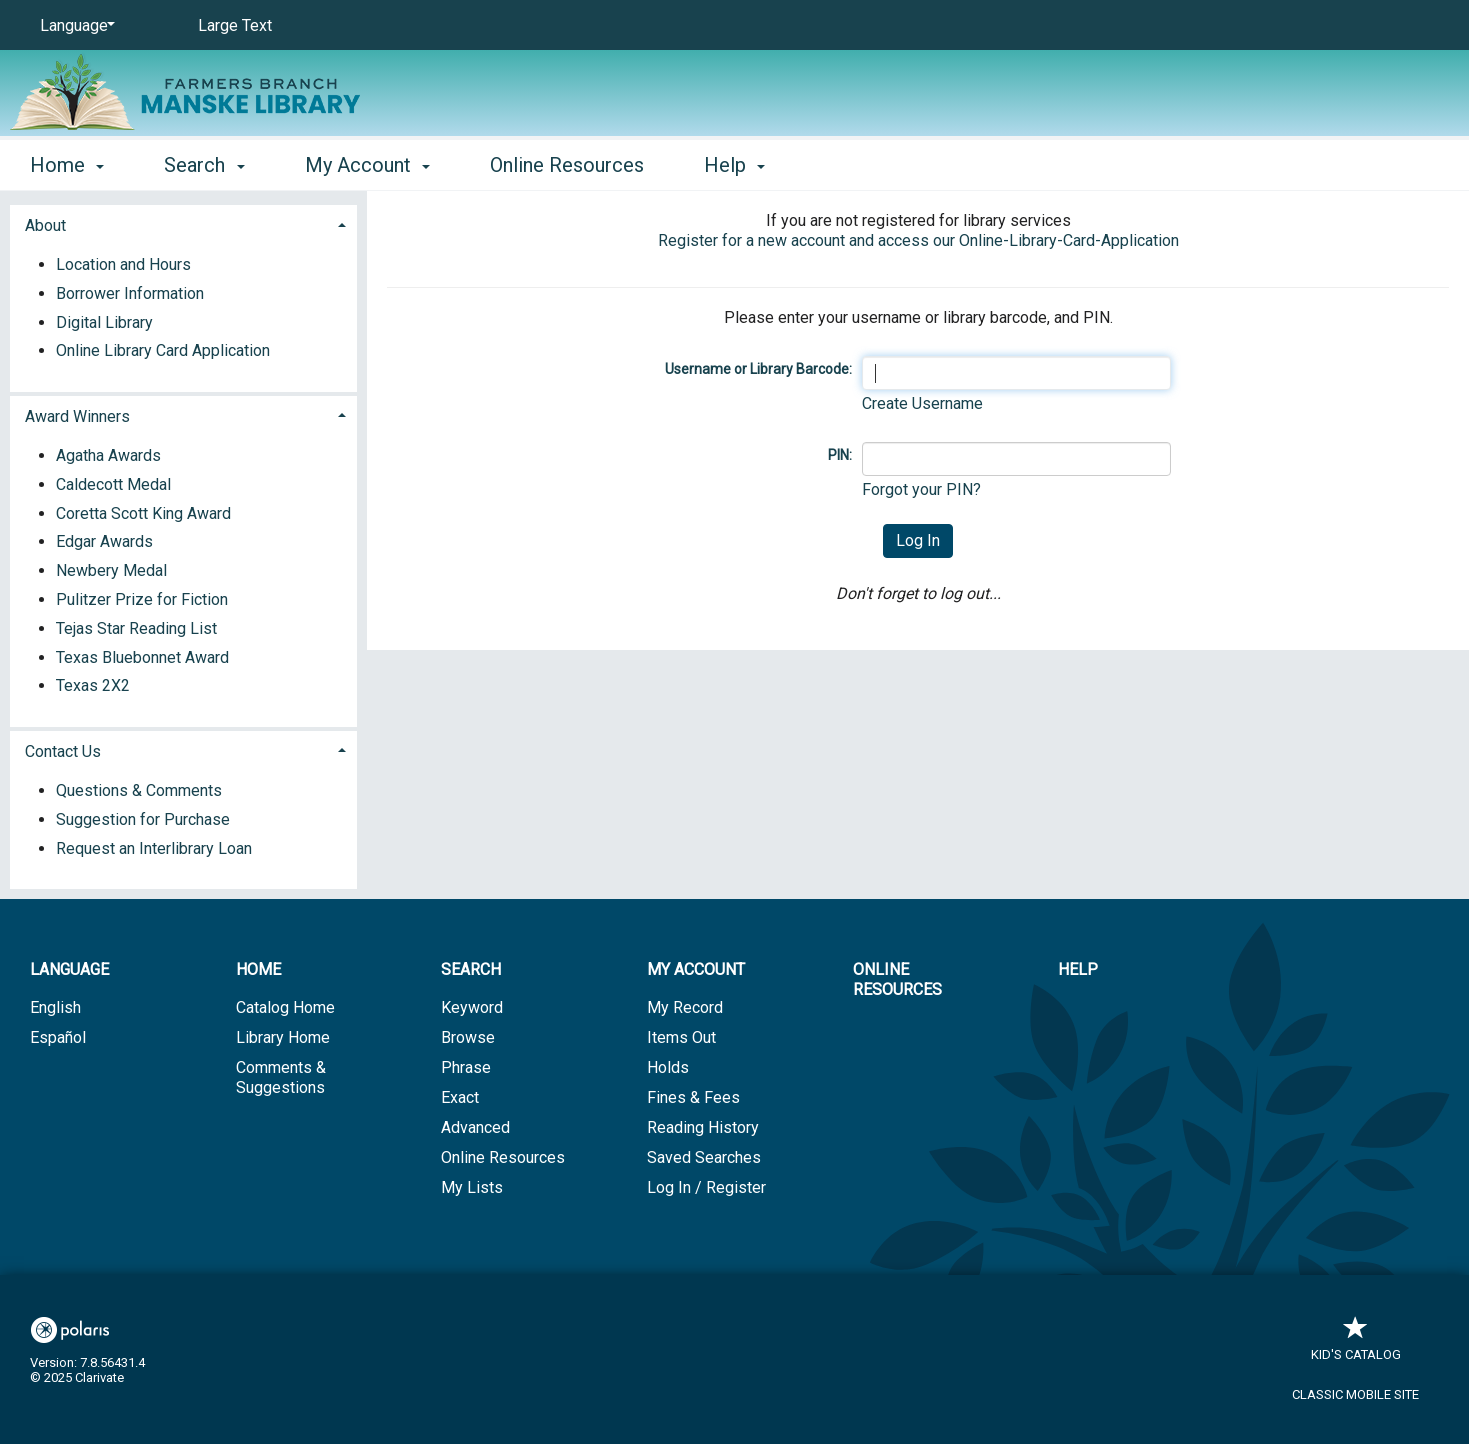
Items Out (681, 1037)
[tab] (183, 223)
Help (1078, 969)
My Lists (472, 1187)
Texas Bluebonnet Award (142, 657)
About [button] (45, 225)
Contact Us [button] (63, 751)
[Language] (74, 26)
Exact (460, 1097)
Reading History (703, 1127)
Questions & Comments (139, 790)
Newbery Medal (111, 570)
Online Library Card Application (163, 350)
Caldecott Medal (113, 484)
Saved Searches (704, 1157)
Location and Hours (123, 264)
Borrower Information (130, 293)
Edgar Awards (104, 541)
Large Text (235, 25)
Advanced (475, 1127)
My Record (685, 1007)
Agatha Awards (108, 455)
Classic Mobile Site (1355, 1394)
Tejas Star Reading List (136, 628)
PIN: (840, 455)
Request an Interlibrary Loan (154, 848)
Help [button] (734, 165)
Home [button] (67, 165)
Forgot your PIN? (921, 489)
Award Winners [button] (77, 416)
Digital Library (104, 322)
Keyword (472, 1007)
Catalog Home (285, 1007)
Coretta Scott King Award (143, 513)
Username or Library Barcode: (758, 369)
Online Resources (567, 165)
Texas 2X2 (93, 685)
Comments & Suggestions (281, 1077)
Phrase (466, 1067)
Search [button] (204, 165)
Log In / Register (706, 1187)
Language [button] (69, 969)
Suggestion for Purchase (143, 819)
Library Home (283, 1037)
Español (58, 1037)
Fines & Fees (693, 1097)
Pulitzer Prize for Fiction (142, 599)
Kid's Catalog (1356, 1344)
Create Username (922, 403)
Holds (668, 1067)
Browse (468, 1037)
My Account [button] (367, 165)
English (55, 1007)
